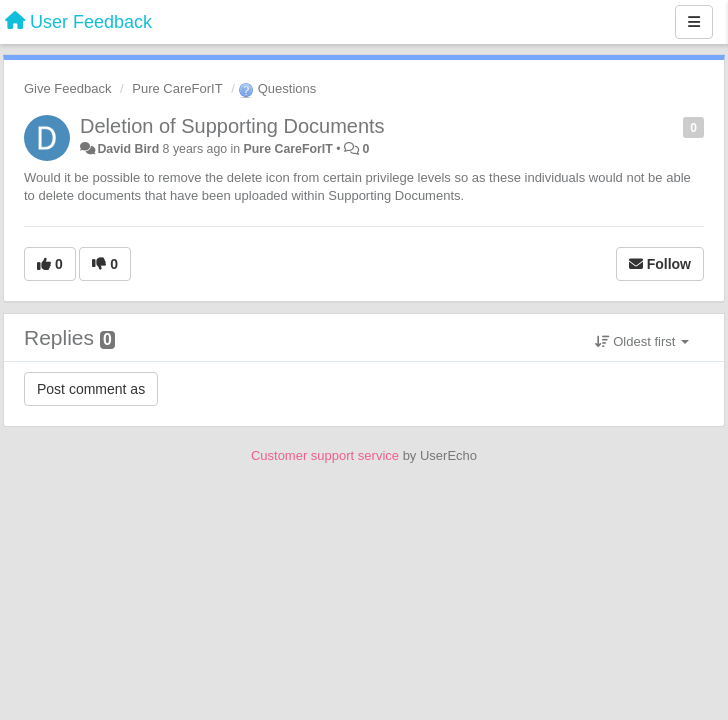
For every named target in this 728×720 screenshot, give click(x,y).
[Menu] (694, 22)
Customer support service (325, 455)
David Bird (128, 149)
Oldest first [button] (642, 341)
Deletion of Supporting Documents (232, 126)
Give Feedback (67, 88)
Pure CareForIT (177, 88)
